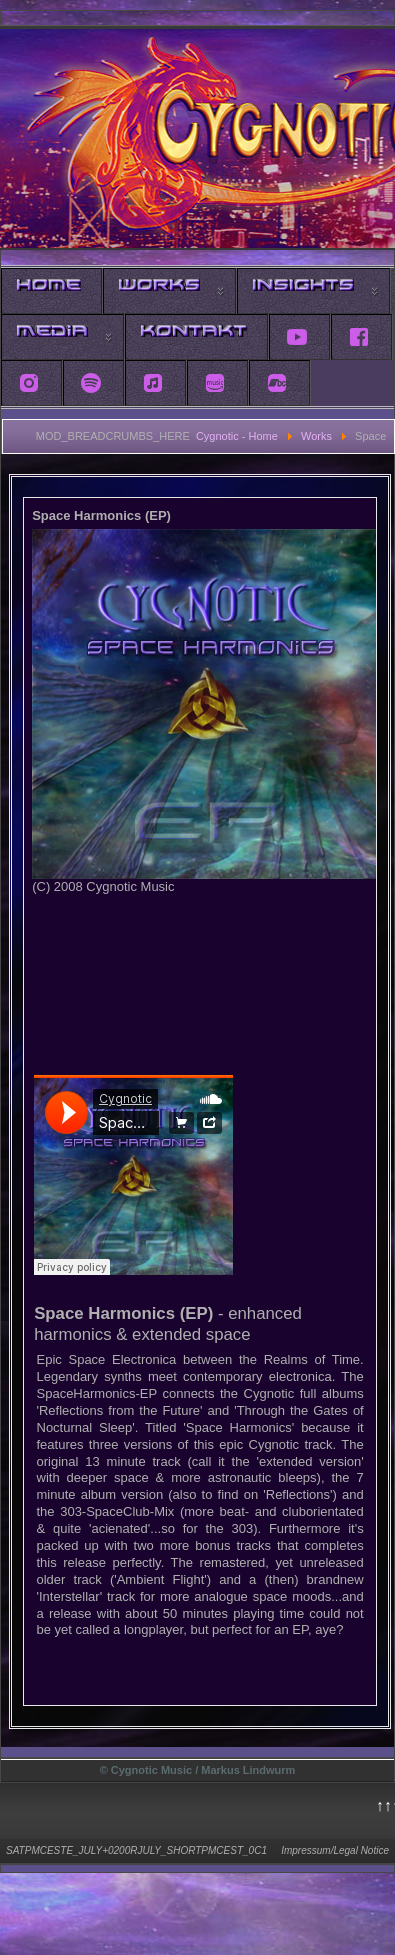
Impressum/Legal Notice (335, 1850)
